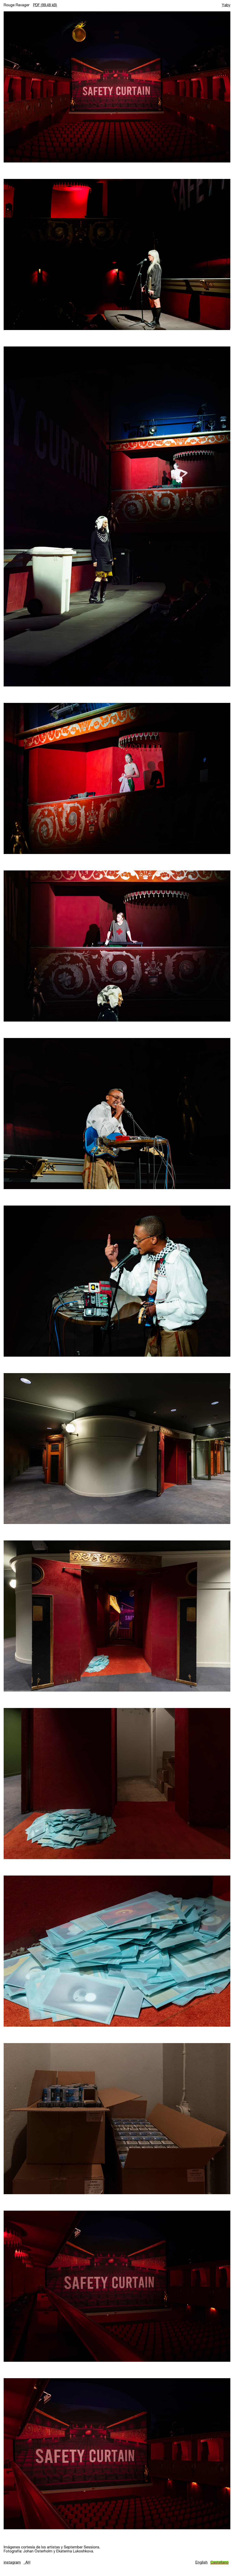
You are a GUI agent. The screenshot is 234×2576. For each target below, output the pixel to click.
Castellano (219, 2563)
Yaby (226, 5)
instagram (12, 2563)
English (201, 2563)
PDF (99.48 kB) (45, 5)
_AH (27, 2563)
